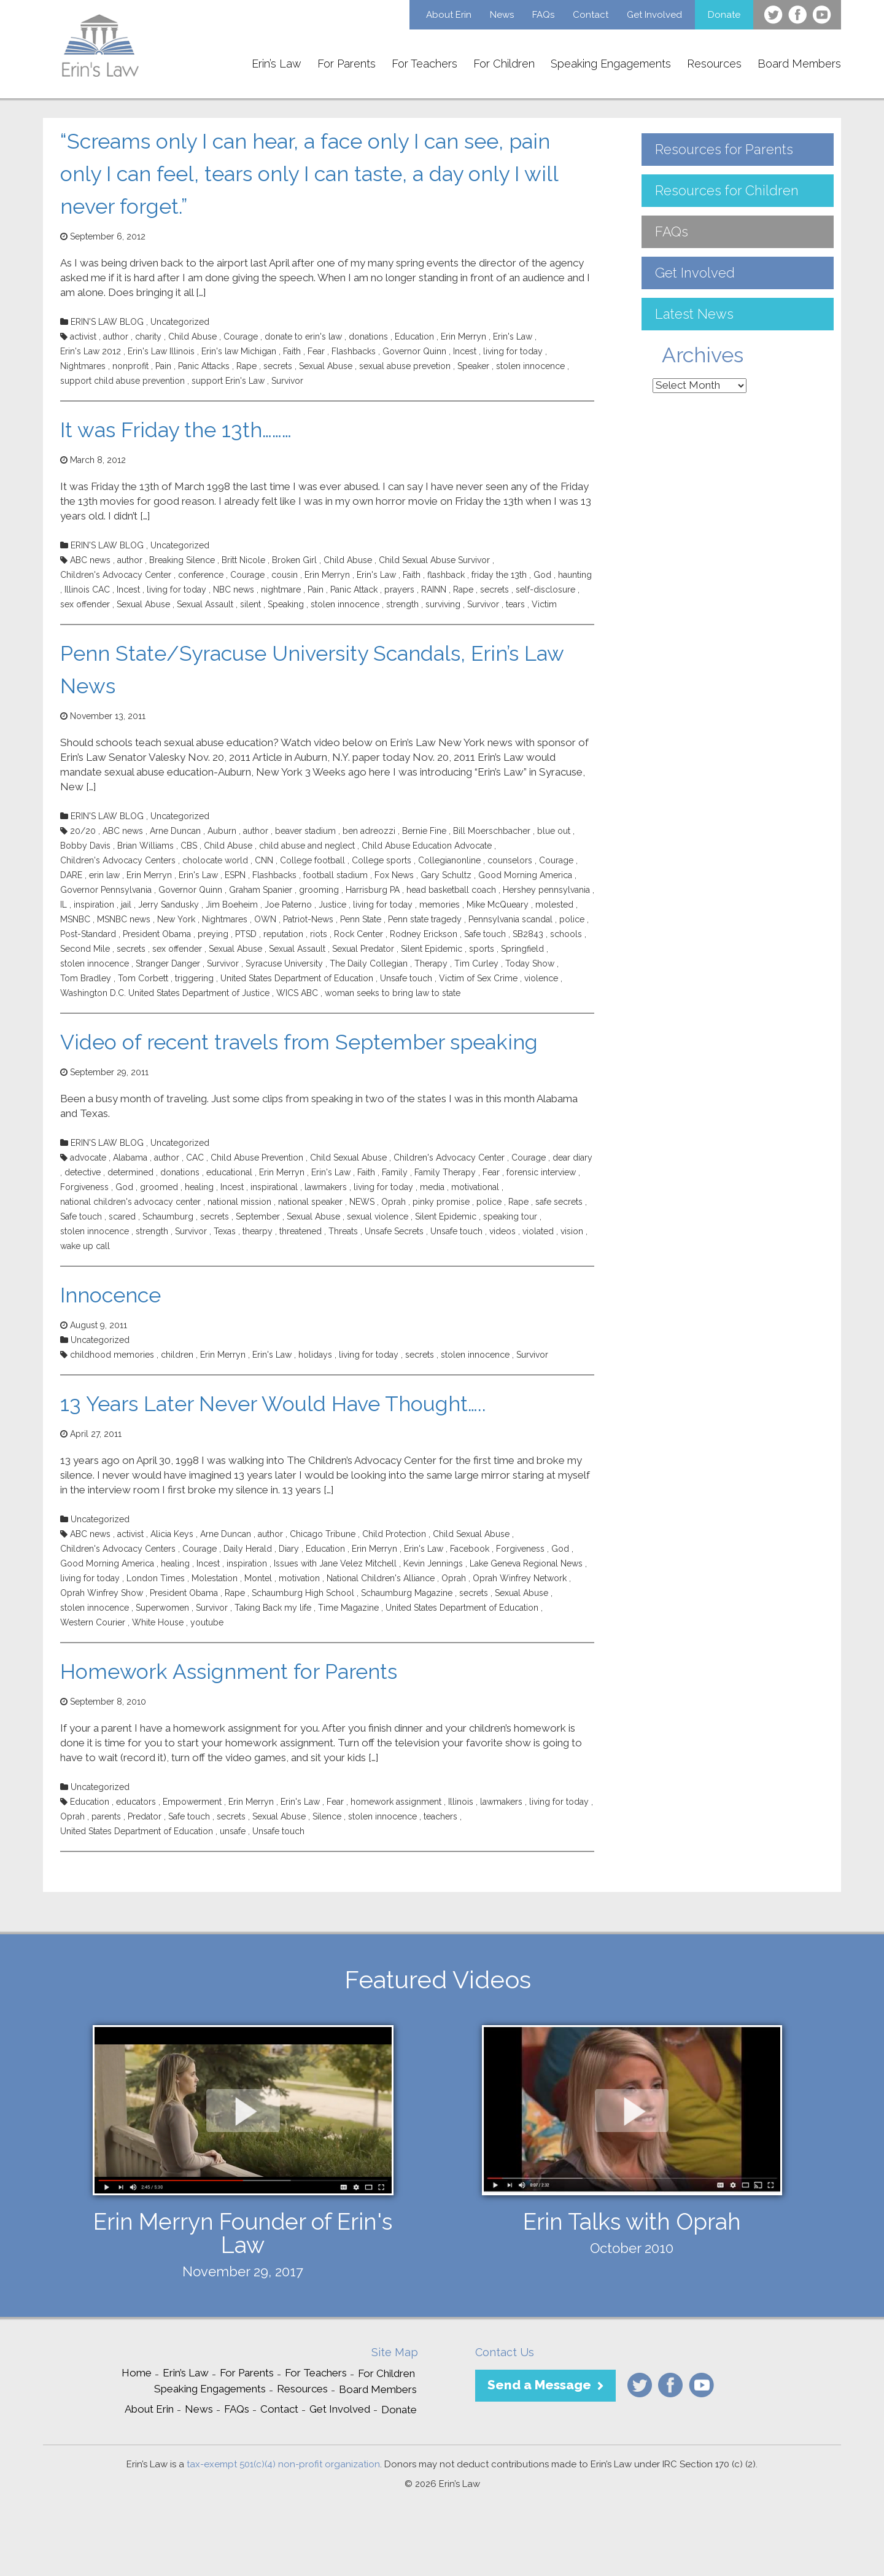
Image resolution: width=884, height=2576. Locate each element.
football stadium (335, 875)
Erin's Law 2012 (90, 351)
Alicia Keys (171, 1534)
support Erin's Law (228, 381)
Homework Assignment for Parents (228, 1671)
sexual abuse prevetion (405, 366)
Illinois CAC (87, 589)
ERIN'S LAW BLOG (107, 322)
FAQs (543, 14)
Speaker (473, 366)
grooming (319, 890)
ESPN (235, 875)
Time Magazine (348, 1608)
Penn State (360, 919)
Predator (144, 1816)
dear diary (572, 1157)
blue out (553, 831)
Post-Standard (88, 934)
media (432, 1187)
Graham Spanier (260, 890)
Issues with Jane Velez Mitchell (335, 1563)
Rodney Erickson (423, 934)
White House (158, 1622)
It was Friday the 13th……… (176, 430)
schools (566, 934)
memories (439, 904)
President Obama (157, 934)
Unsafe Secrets (394, 1231)
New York (176, 919)
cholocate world (215, 860)
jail (126, 904)
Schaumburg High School (303, 1593)
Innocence (110, 1295)
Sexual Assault (205, 604)
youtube (206, 1622)
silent (250, 604)
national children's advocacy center (130, 1202)
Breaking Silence (182, 560)
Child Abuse (192, 336)
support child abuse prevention (122, 381)
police (571, 919)
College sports (381, 860)
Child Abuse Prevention (257, 1157)
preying (213, 934)
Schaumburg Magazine (406, 1593)
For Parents (346, 63)
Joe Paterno (288, 904)
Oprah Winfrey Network (520, 1578)
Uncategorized (179, 322)
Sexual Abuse (325, 366)
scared (122, 1216)
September (258, 1216)
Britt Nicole (243, 560)
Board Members (799, 63)
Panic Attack (354, 589)
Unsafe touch (406, 978)
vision (571, 1231)
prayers (399, 589)
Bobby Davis (85, 845)
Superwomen (162, 1608)
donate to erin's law (303, 336)
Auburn (221, 831)
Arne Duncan (175, 831)
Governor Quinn (414, 351)
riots (318, 934)
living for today (513, 351)
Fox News (394, 875)
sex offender (85, 604)
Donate (724, 14)
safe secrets (559, 1202)
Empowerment (192, 1802)
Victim (544, 604)
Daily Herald (247, 1549)
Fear (316, 351)
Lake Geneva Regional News (526, 1563)
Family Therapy (445, 1172)
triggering (194, 978)
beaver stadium (305, 831)
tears (515, 604)
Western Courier (92, 1622)
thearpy (257, 1231)
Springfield (522, 949)
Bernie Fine (424, 831)
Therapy (431, 963)
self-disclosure (545, 589)
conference (200, 575)
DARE (71, 875)
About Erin (448, 14)
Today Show (529, 963)
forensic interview (541, 1172)
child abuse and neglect (307, 845)
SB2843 (528, 934)
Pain (163, 366)
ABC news (90, 560)
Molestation (215, 1578)
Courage (240, 336)
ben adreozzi (369, 831)
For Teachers (424, 63)
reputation (283, 934)
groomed (159, 1187)
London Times (155, 1578)
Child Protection (394, 1534)
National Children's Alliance (381, 1578)
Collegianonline (449, 860)
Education (414, 336)
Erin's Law (512, 336)
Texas (225, 1231)
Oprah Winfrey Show (101, 1593)
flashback (446, 575)
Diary (289, 1549)
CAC (195, 1157)
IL (63, 904)
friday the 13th (499, 575)
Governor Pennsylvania (106, 890)
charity (148, 336)
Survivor (287, 381)
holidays (315, 1355)
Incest (464, 351)
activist (83, 336)
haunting (575, 575)
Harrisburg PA (373, 890)
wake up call (85, 1246)
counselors (509, 860)
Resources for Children (727, 190)
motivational (475, 1187)
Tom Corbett (143, 978)
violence (541, 978)
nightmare (281, 589)
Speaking (286, 604)
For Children (504, 63)
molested (554, 904)
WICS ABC (297, 993)
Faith (292, 351)
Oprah (393, 1202)
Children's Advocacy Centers (118, 860)
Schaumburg (167, 1216)
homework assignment (396, 1802)
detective (82, 1172)
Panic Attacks (204, 366)
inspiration (94, 904)
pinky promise (441, 1202)
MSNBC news (123, 919)
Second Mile (85, 949)
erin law (104, 875)
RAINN (433, 589)
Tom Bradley (85, 978)
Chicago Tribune (322, 1534)
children (177, 1355)
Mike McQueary (498, 904)
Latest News (694, 314)
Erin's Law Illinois (161, 351)
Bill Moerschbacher (491, 831)
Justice (332, 904)
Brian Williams (145, 845)
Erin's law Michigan (238, 351)
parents (106, 1816)
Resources (714, 63)
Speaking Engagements (611, 63)
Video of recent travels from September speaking (299, 1042)
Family (395, 1172)
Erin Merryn (463, 336)
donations (368, 336)
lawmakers (325, 1187)
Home (137, 2373)
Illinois (460, 1802)
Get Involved (654, 14)
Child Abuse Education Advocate (427, 845)
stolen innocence (530, 366)
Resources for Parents (724, 149)
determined (130, 1172)
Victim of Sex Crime (478, 978)
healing (199, 1187)
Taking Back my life (273, 1608)
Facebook (469, 1549)
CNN (264, 860)
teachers (440, 1816)
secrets (277, 366)
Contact (590, 14)
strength (402, 604)
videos (502, 1231)
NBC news (233, 589)
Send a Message (539, 2384)
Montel (258, 1578)
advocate (88, 1157)
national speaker (310, 1202)
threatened (300, 1231)
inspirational (274, 1187)
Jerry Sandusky (168, 904)
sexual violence (377, 1216)
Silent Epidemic (431, 949)
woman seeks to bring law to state (392, 993)
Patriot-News (308, 919)
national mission (239, 1202)
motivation (299, 1578)
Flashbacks (354, 351)
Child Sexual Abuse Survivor (434, 560)
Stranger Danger (168, 963)
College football (312, 860)
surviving (442, 604)
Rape (246, 366)
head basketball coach (451, 890)
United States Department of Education (296, 978)
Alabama (130, 1157)
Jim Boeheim (232, 904)
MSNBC (75, 919)
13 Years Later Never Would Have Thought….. (273, 1403)
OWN (265, 919)
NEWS (361, 1202)
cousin (284, 575)
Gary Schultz (446, 875)
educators (136, 1802)
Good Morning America (525, 875)
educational (229, 1172)
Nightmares (83, 366)
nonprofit (130, 366)
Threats (343, 1231)
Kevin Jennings (433, 1563)
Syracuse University (284, 963)
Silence (326, 1816)
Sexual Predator (363, 949)
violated (538, 1231)
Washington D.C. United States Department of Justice (164, 993)
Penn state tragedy (425, 919)
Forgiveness (84, 1187)
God (542, 575)
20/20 (83, 831)
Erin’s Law (276, 63)
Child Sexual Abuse (348, 1157)
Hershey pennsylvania (546, 890)
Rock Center (358, 934)
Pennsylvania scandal (510, 919)
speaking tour (510, 1216)
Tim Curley (476, 963)
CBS (188, 845)
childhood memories (112, 1355)
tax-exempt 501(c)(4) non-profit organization (283, 2464)
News (502, 14)
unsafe (233, 1831)
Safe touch (485, 934)
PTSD (246, 934)
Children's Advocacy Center (115, 575)
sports (481, 949)
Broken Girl (294, 560)
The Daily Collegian (369, 963)
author (115, 336)
